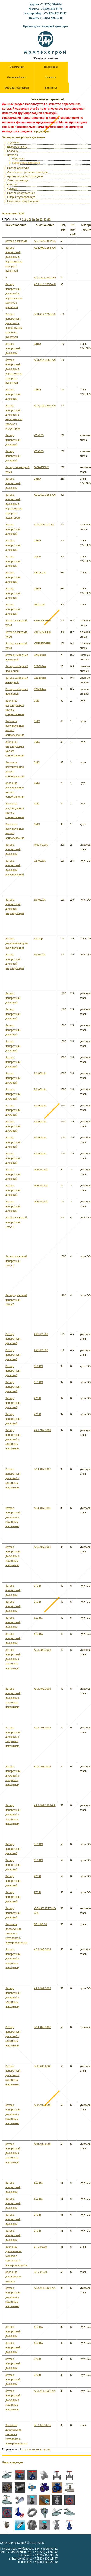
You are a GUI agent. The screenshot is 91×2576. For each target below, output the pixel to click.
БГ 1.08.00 (40, 2246)
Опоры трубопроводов (21, 197)
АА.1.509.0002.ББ (45, 240)
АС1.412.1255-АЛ (45, 314)
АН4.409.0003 (42, 2105)
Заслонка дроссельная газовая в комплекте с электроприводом (16, 1933)
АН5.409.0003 (42, 2066)
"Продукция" (41, 131)
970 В (37, 1398)
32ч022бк (40, 860)
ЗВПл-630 (40, 572)
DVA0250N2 (41, 467)
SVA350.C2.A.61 (44, 524)
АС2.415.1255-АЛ (45, 405)
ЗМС (37, 700)
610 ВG (38, 1366)
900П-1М (39, 604)
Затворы (12, 155)
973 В (37, 1414)
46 (48, 219)
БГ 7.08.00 (40, 2271)
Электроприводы (17, 180)
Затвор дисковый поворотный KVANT (16, 1222)
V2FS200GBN (42, 620)
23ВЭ (37, 556)
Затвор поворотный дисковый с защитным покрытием (12, 1439)
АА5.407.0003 (42, 1546)
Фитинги (12, 184)
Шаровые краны (17, 146)
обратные (18, 158)
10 (33, 219)
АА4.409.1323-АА (45, 1805)
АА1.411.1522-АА (45, 2390)
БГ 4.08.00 (40, 1924)
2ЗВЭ (37, 343)
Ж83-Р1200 (41, 844)
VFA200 (39, 435)
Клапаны (12, 150)
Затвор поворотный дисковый (12, 348)
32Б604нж (40, 654)
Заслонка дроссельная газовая (13, 2276)
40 (45, 219)
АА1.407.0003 (42, 1430)
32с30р (38, 938)
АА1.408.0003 (42, 1649)
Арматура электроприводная (25, 176)
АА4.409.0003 (42, 1949)
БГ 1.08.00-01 (42, 2425)
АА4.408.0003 (42, 1688)
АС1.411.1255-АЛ (45, 284)
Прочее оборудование (21, 193)
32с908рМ (40, 1073)
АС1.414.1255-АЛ (45, 359)
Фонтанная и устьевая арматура (27, 172)
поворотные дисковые (26, 162)
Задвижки (13, 142)
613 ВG (38, 1382)
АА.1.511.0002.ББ (45, 277)
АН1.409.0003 (42, 2143)
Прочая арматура (18, 168)
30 (41, 219)
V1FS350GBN (42, 632)
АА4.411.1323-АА (45, 2287)
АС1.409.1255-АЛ (45, 247)
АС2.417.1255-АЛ (45, 494)
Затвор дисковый (16, 240)
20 (37, 219)
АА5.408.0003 (42, 1766)
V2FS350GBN (42, 643)
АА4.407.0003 (42, 1469)
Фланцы (12, 188)
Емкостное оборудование (23, 201)
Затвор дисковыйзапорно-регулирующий (16, 943)
